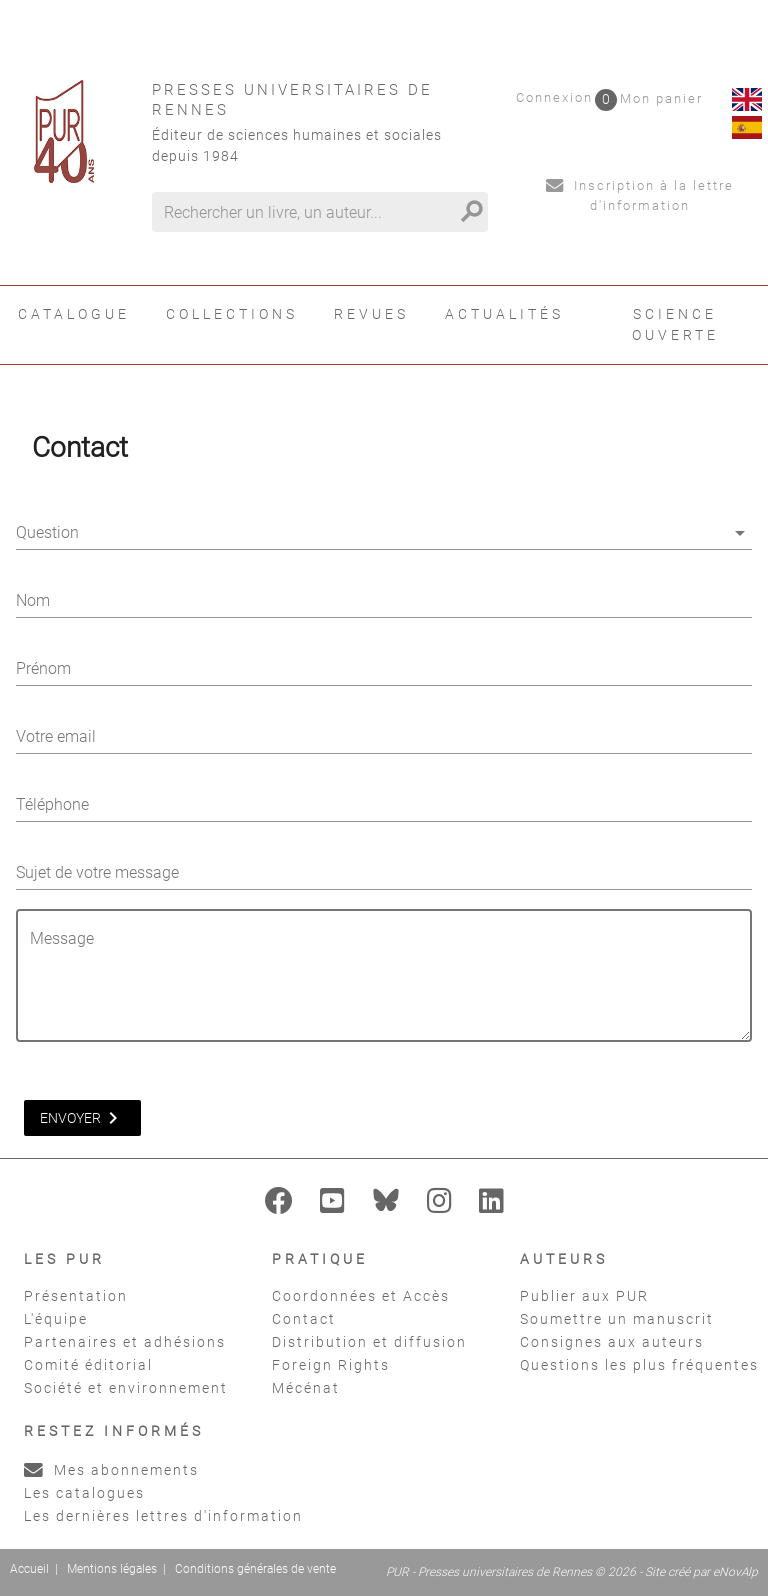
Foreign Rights (331, 1365)
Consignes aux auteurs (612, 1342)
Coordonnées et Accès (361, 1296)
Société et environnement (126, 1388)
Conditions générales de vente (255, 1569)
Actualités (504, 314)
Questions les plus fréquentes (639, 1365)
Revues (371, 314)
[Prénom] (384, 669)
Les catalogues (84, 1493)
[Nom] (384, 601)
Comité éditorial (88, 1365)
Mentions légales (112, 1569)
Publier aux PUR (584, 1296)
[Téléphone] (384, 805)
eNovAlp (735, 1572)
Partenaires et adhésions (125, 1342)
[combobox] (384, 537)
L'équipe (56, 1319)
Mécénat (306, 1388)
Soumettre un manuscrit (617, 1319)
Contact (304, 1319)
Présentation (76, 1296)
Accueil (29, 1569)
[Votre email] (384, 737)
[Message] (390, 987)
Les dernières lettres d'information (163, 1516)
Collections (232, 314)
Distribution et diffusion (369, 1342)
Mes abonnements (111, 1470)
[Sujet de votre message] (384, 873)
